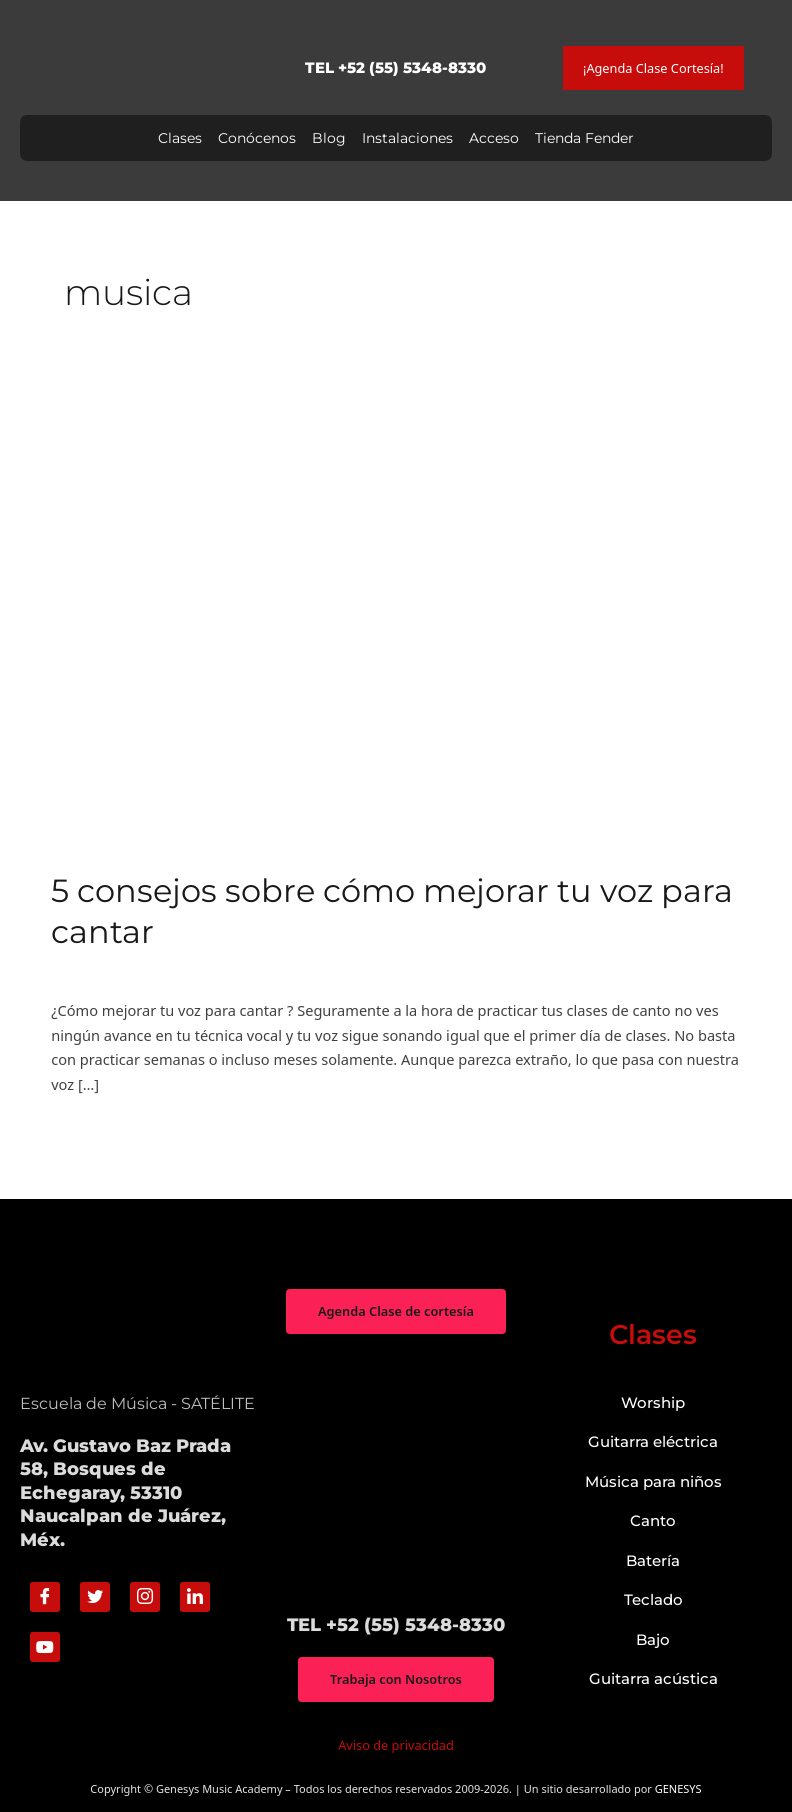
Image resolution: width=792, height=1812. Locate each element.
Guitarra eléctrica (653, 1441)
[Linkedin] (195, 1597)
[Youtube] (45, 1647)
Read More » (93, 1130)
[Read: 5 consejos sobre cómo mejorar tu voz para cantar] (396, 616)
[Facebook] (45, 1597)
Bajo (653, 1639)
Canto (71, 969)
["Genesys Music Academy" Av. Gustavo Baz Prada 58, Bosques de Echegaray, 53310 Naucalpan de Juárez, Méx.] (395, 1474)
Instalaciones (407, 138)
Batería (653, 1560)
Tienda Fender (584, 138)
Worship (653, 1402)
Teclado (653, 1599)
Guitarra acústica (653, 1678)
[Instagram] (145, 1597)
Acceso (494, 138)
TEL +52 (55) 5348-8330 (395, 67)
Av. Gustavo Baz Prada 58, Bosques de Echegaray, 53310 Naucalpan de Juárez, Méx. (125, 1493)
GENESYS (678, 1788)
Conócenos (257, 138)
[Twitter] (95, 1597)
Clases (180, 138)
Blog (329, 138)
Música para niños (653, 1481)
